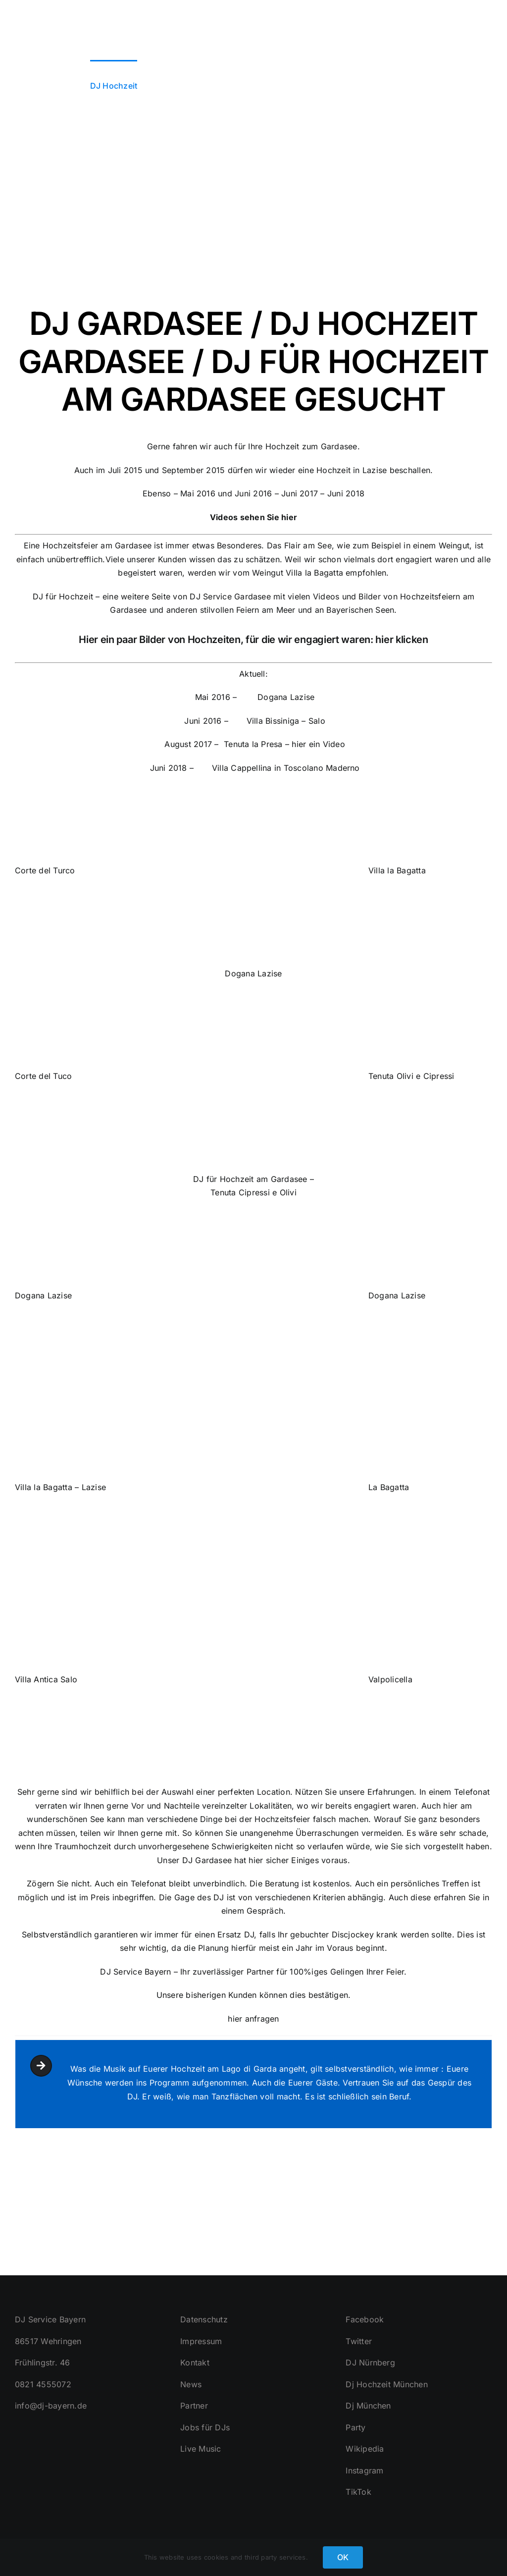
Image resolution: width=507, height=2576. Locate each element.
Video (334, 745)
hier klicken (400, 640)
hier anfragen (253, 2019)
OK (343, 2557)
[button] (476, 84)
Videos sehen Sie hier (253, 517)
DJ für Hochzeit (63, 596)
